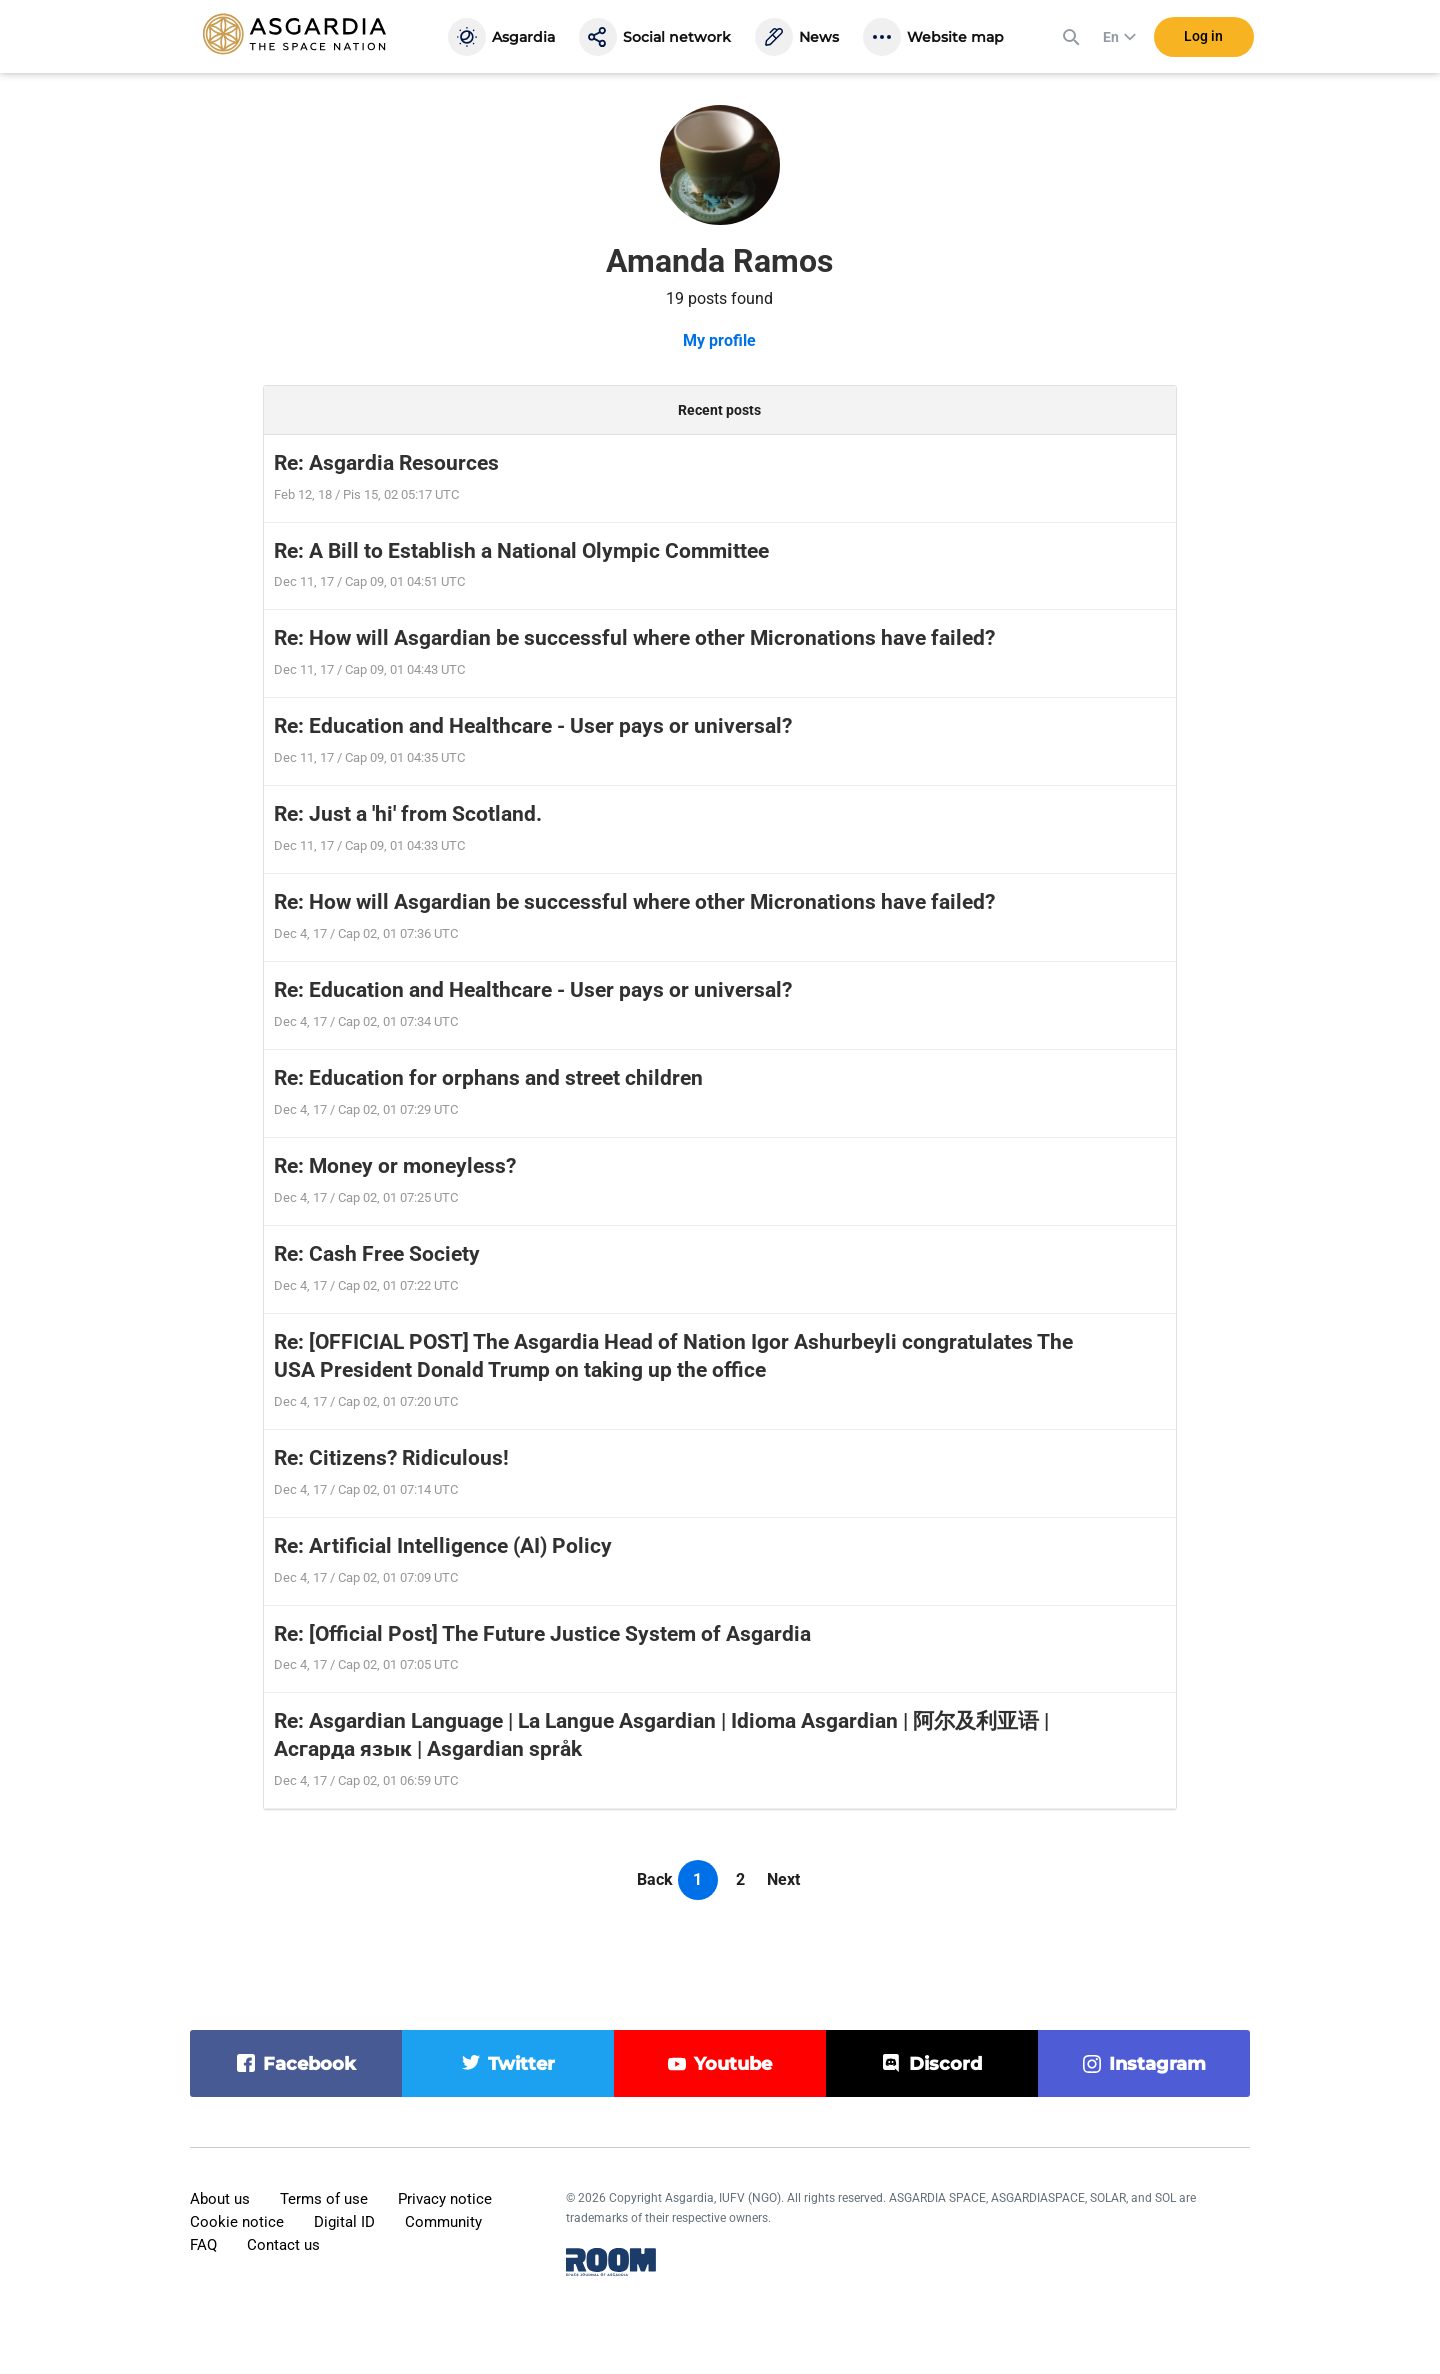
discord (945, 2064)
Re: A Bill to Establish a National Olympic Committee (521, 551)
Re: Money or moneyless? (395, 1166)
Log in (1203, 39)
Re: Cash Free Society (377, 1254)
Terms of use (324, 2199)
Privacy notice (445, 2199)
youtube (733, 2064)
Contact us (283, 2245)
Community (443, 2222)
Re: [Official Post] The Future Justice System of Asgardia (542, 1634)
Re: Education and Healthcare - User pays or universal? (533, 726)
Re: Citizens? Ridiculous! (391, 1458)
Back (655, 1879)
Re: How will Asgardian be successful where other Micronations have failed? (634, 638)
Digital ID (344, 2222)
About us (220, 2199)
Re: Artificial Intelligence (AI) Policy (443, 1546)
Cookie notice (237, 2222)
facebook (309, 2064)
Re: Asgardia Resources (386, 463)
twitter (521, 2064)
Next (783, 1879)
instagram (1157, 2064)
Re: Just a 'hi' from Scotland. (408, 814)
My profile (719, 340)
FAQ (203, 2245)
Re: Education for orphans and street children (488, 1078)
